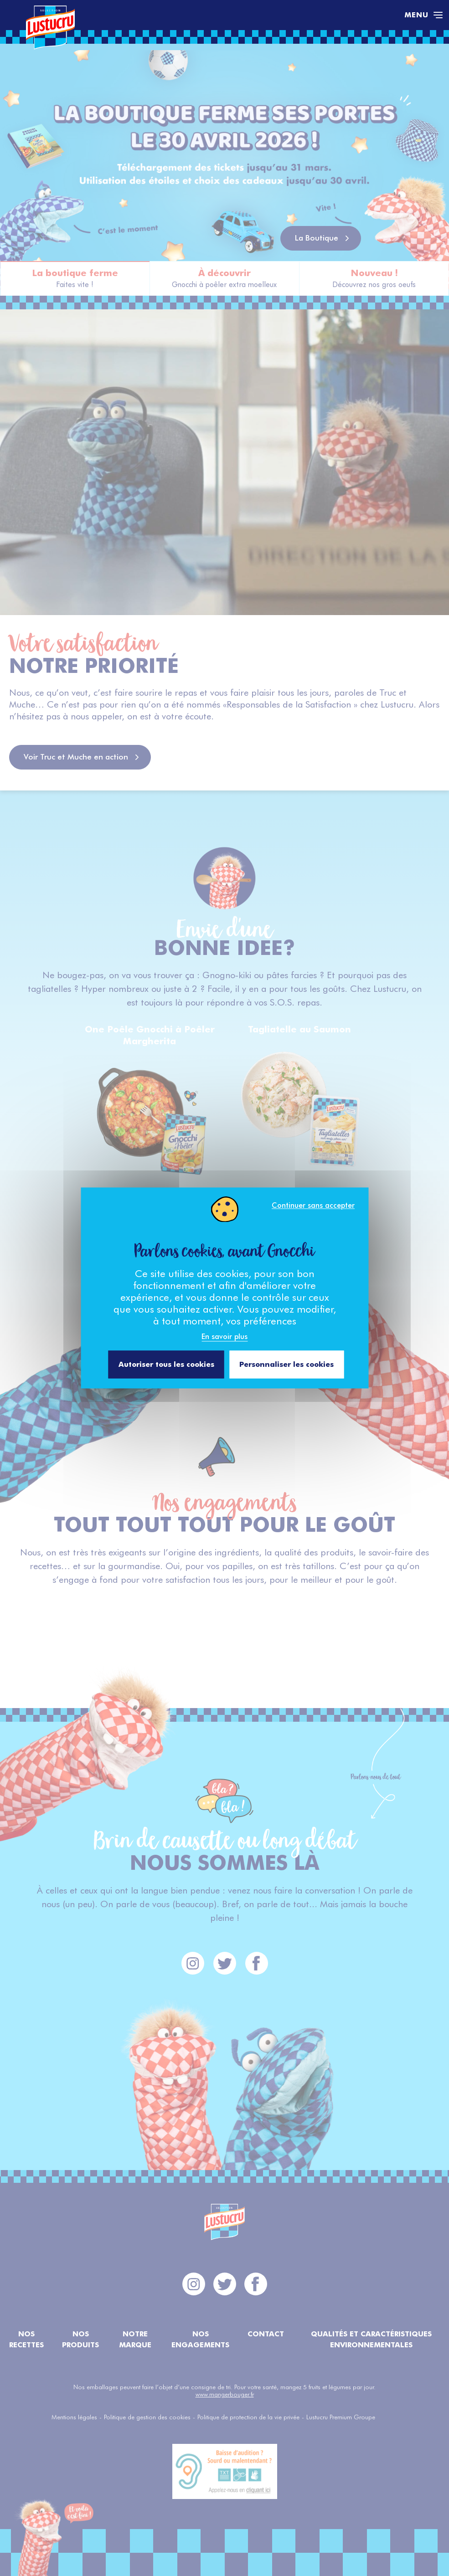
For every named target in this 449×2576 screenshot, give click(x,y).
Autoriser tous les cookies (166, 1364)
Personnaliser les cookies (286, 1364)
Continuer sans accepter (313, 1205)
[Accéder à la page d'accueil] (210, 15)
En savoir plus (224, 1336)
